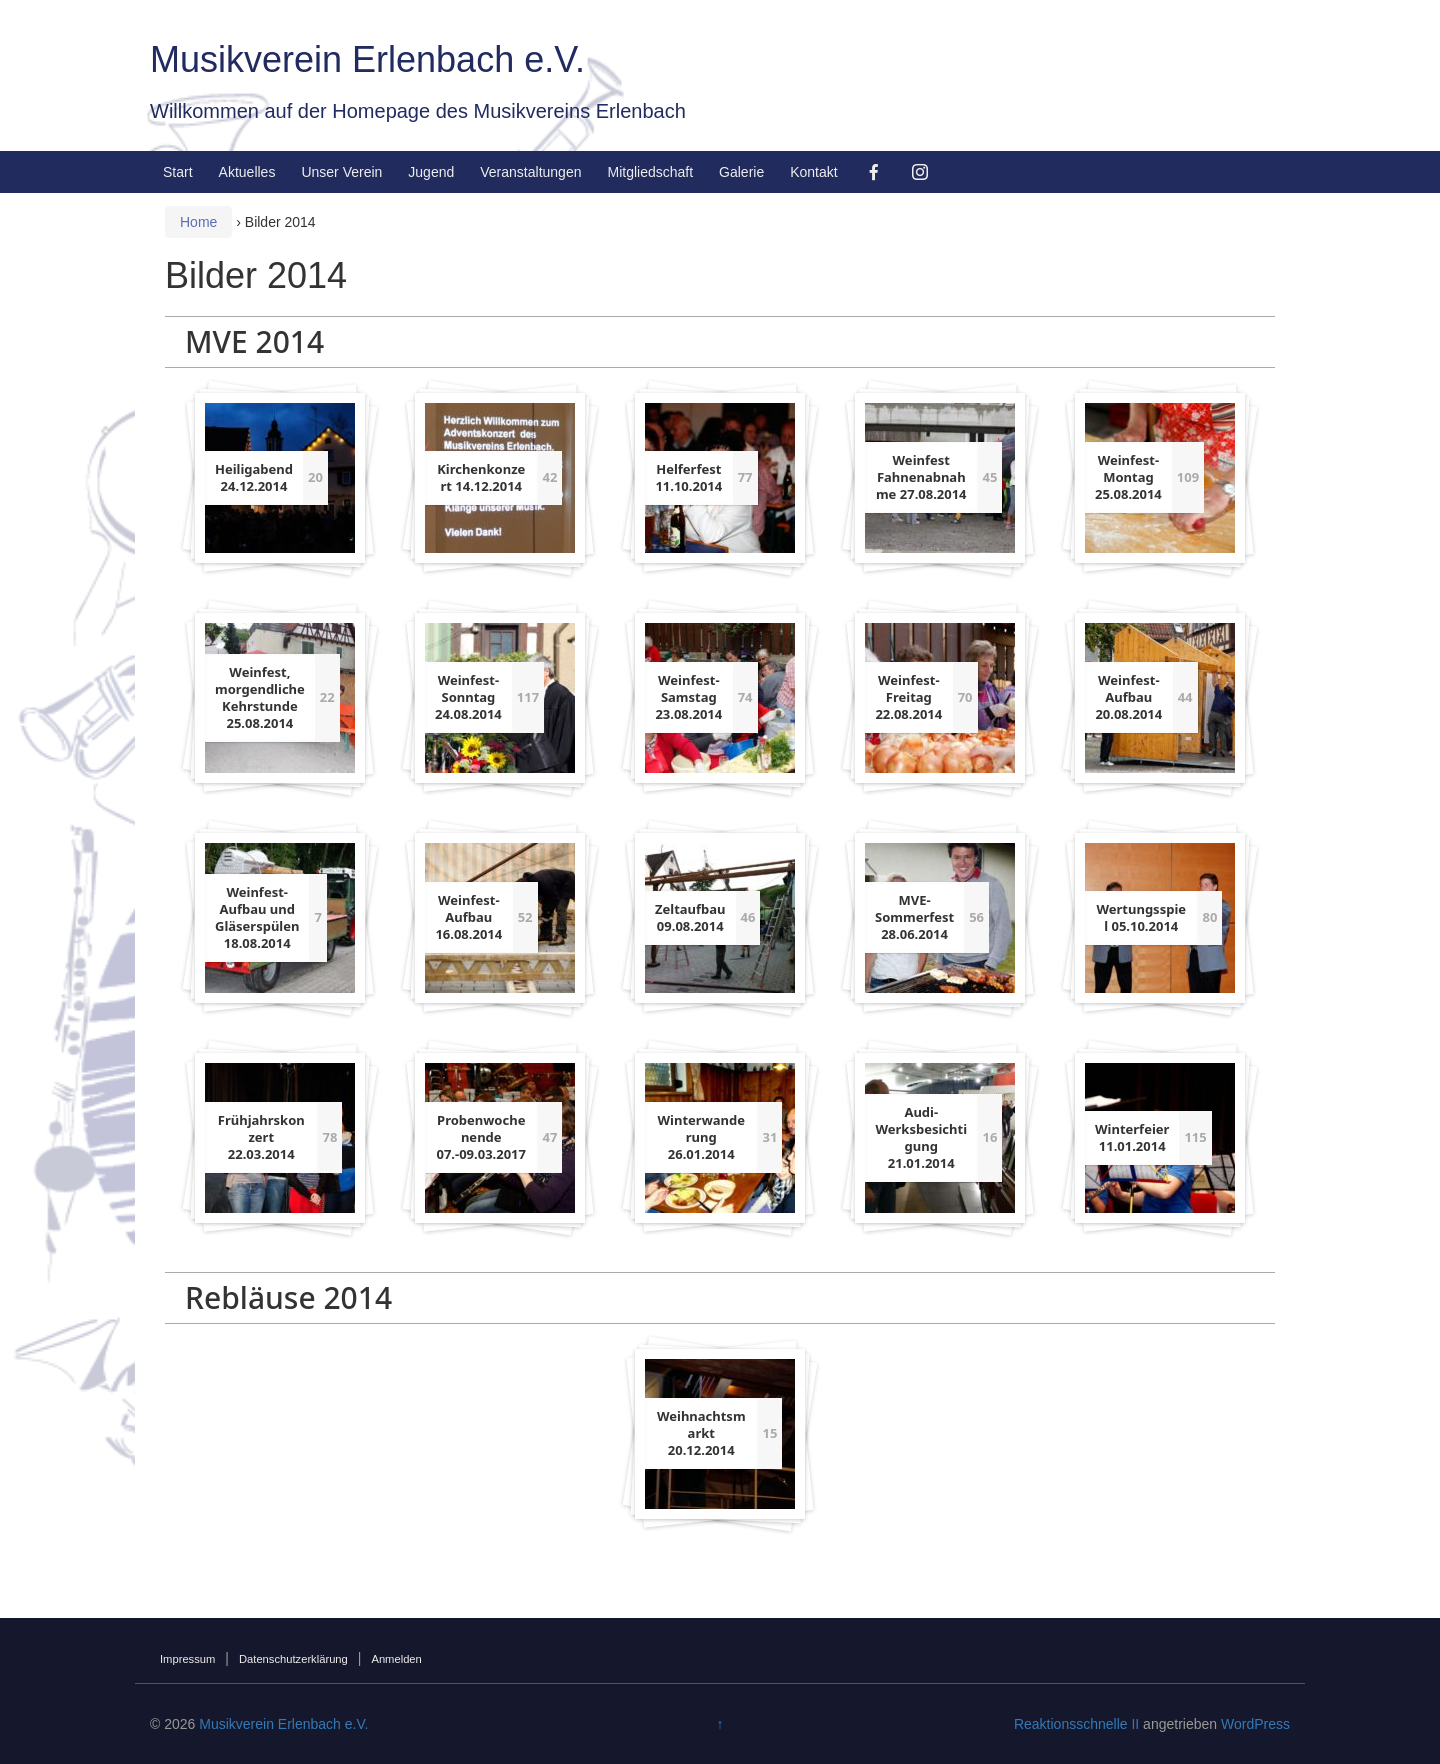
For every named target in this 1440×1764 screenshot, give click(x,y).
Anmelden (396, 1659)
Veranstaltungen (530, 172)
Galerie (741, 172)
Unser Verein (341, 172)
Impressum (187, 1659)
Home (198, 222)
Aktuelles (247, 172)
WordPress (1255, 1724)
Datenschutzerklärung (293, 1659)
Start (178, 172)
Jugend (431, 172)
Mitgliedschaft (650, 172)
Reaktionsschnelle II (1076, 1724)
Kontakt (813, 172)
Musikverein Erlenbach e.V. (367, 59)
